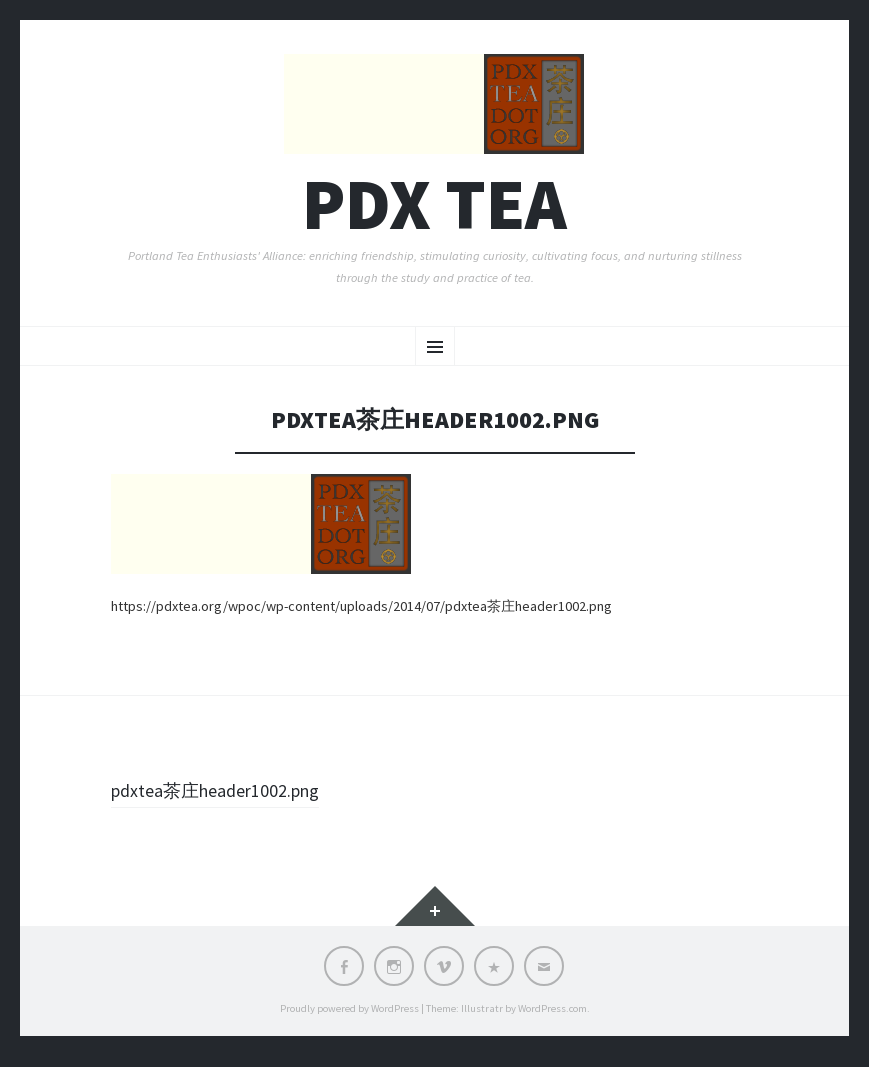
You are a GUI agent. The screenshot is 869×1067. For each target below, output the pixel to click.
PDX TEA (434, 215)
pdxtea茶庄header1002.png (229, 802)
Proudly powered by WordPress (349, 1019)
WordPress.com (552, 1019)
